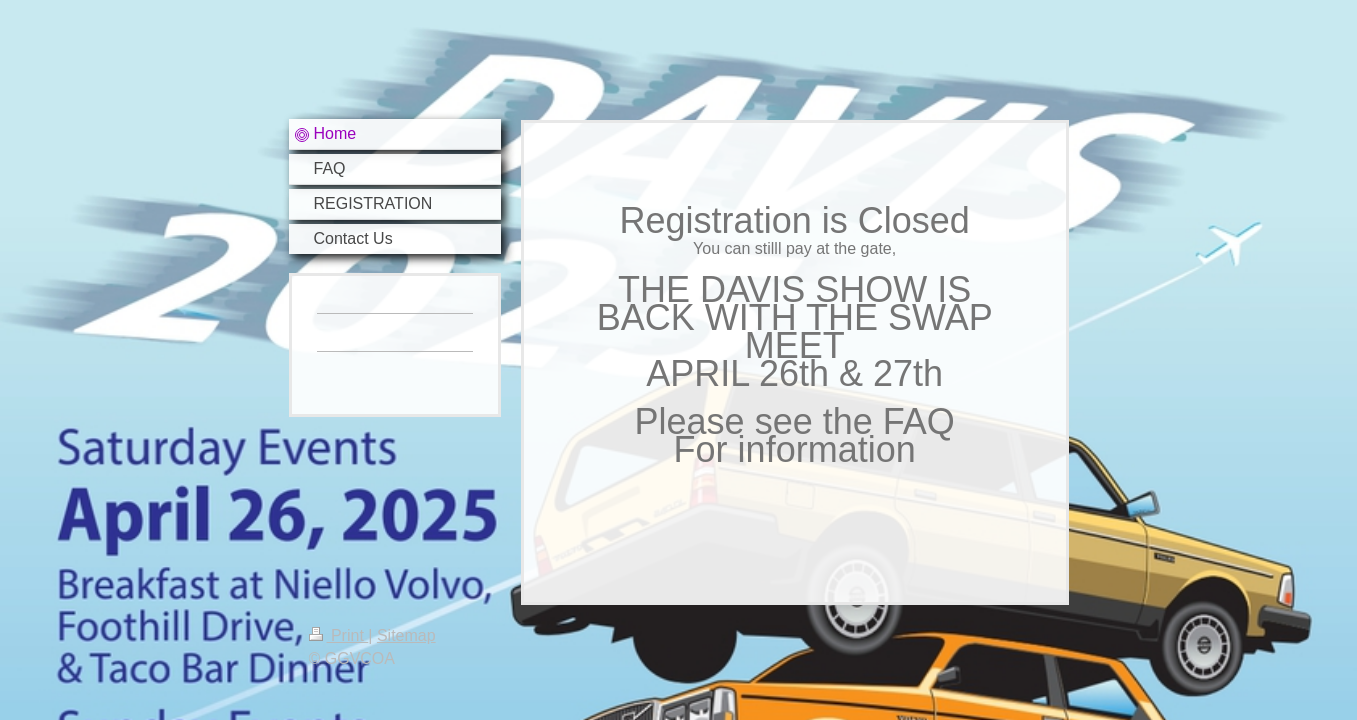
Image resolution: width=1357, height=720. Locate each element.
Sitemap (406, 635)
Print (339, 635)
